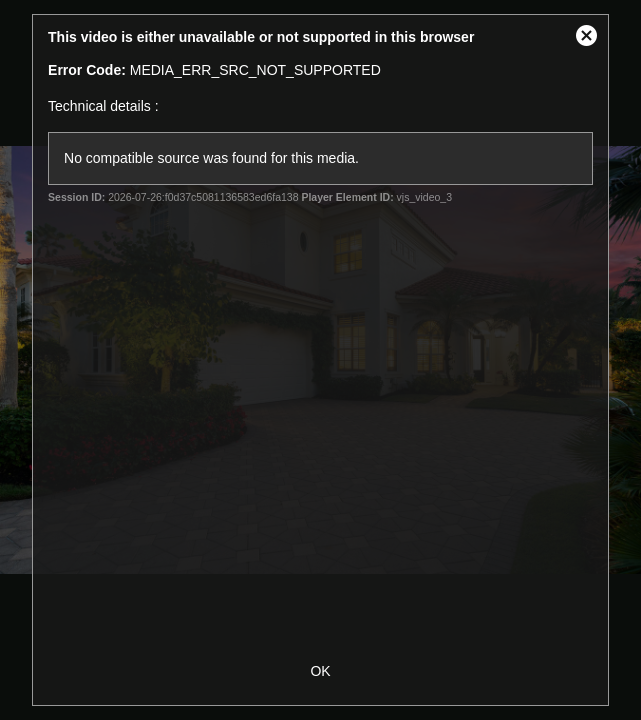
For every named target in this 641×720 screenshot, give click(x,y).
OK (320, 671)
